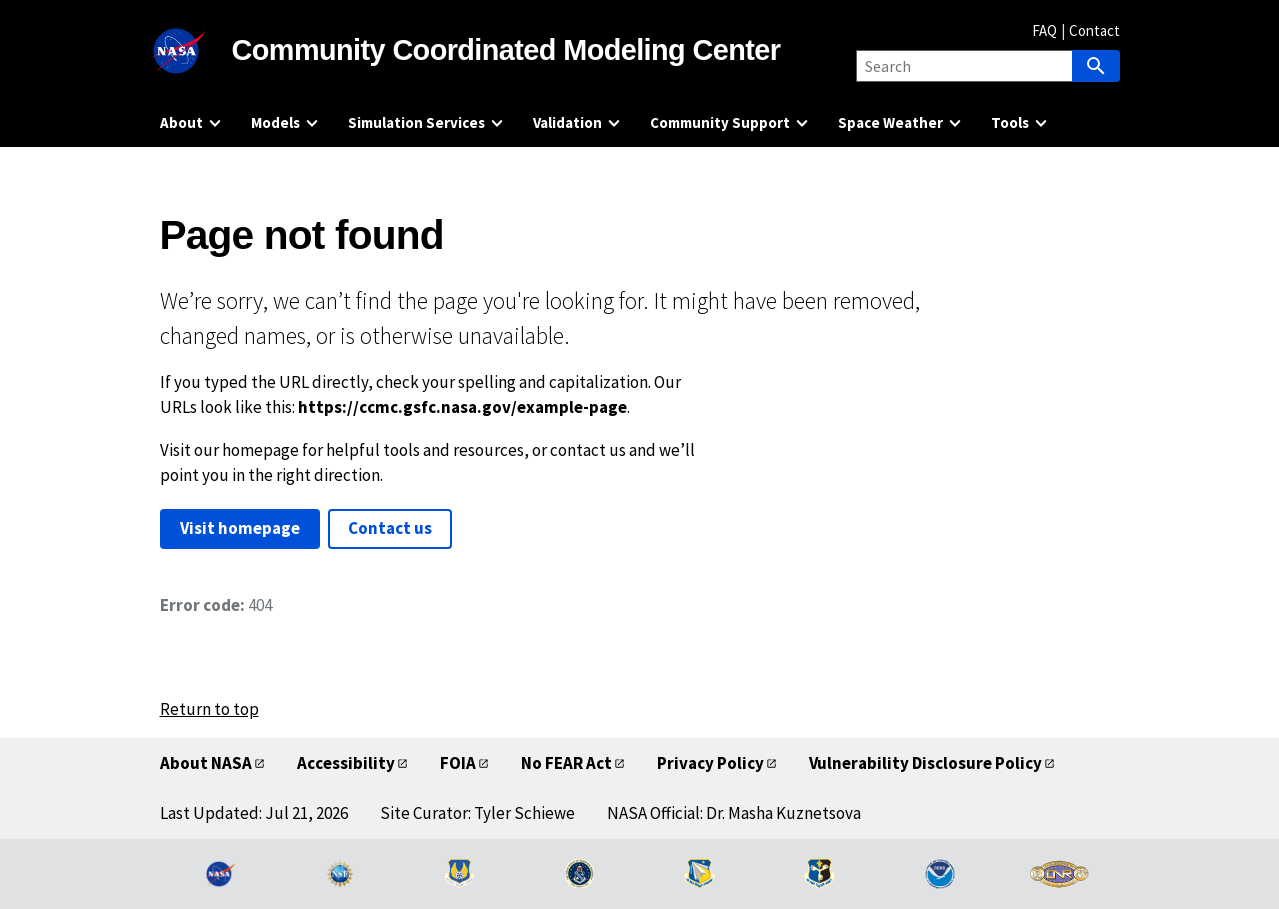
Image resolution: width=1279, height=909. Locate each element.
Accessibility (346, 763)
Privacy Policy (710, 763)
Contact (1094, 30)
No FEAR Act (566, 763)
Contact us (390, 528)
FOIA (458, 763)
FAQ (1044, 30)
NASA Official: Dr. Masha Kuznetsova (734, 813)
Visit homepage (240, 528)
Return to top (209, 709)
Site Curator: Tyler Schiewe (477, 813)
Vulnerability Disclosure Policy (925, 763)
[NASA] (196, 51)
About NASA (206, 763)
